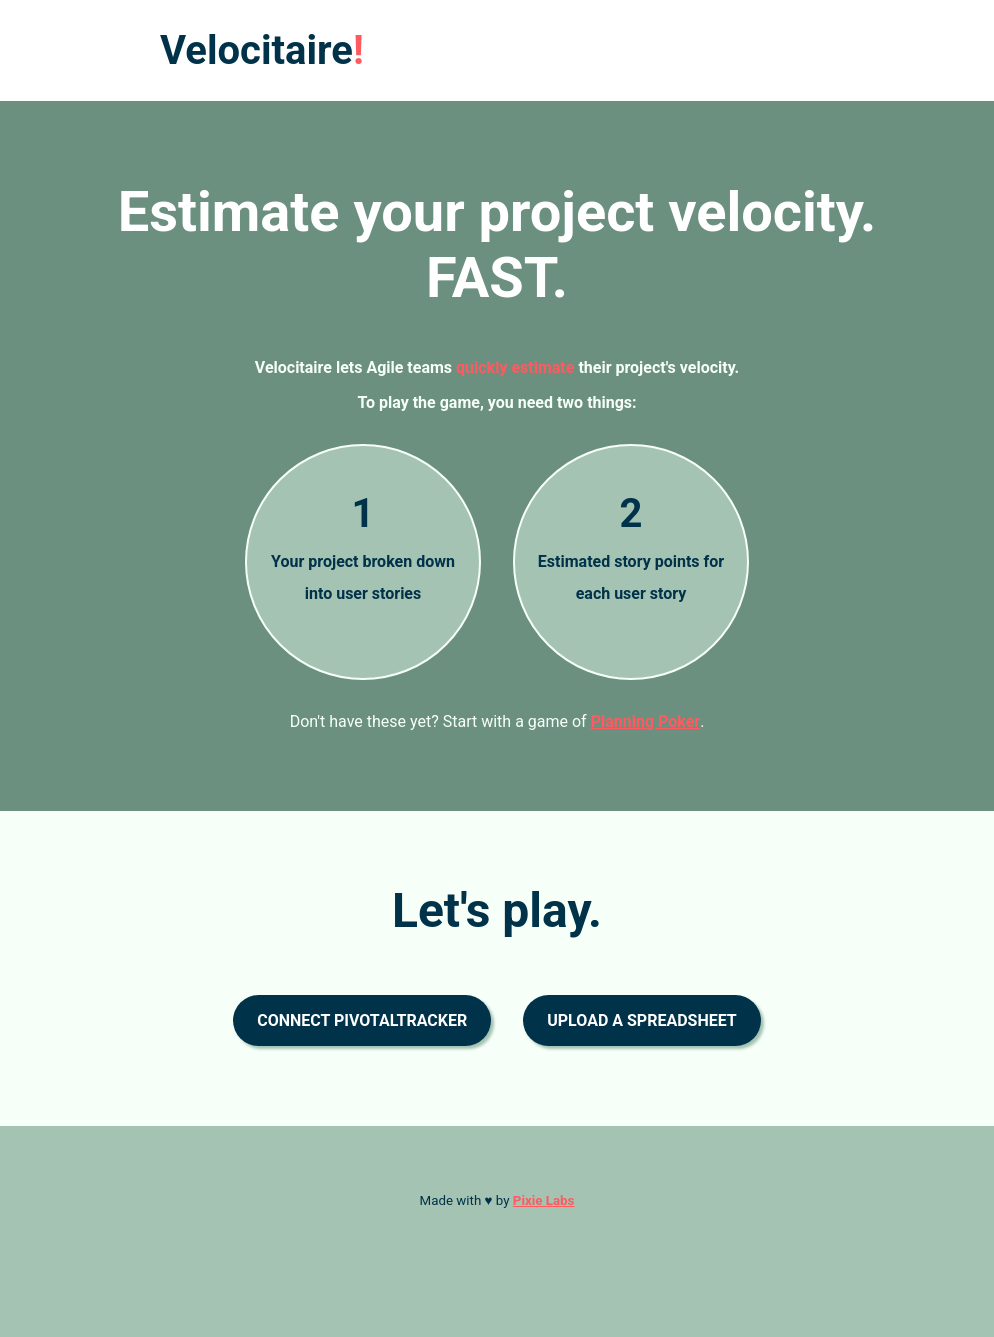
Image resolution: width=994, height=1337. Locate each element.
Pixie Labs (544, 1200)
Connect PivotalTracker (362, 1020)
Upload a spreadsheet (642, 1020)
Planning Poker (646, 721)
